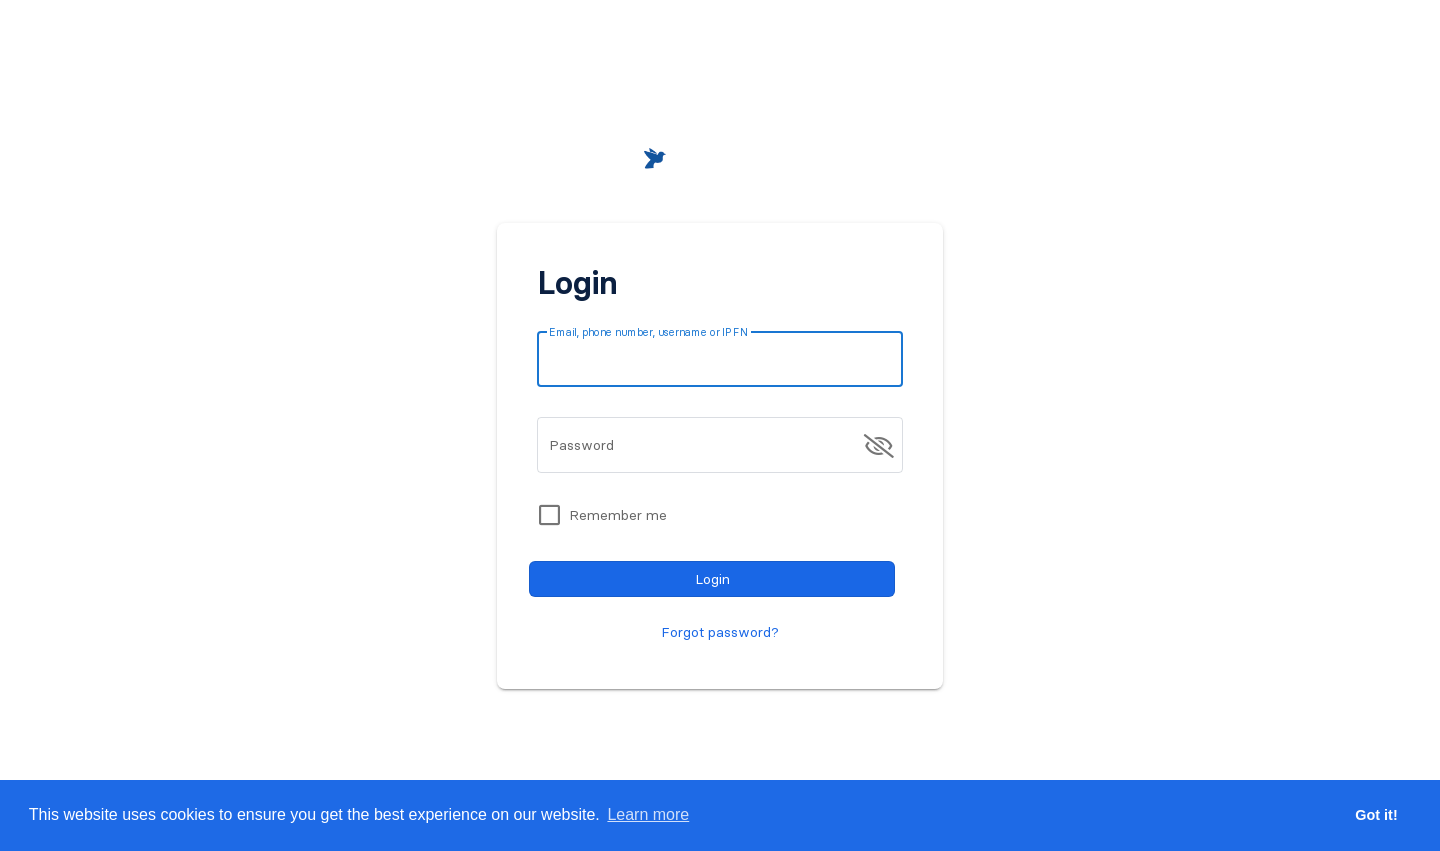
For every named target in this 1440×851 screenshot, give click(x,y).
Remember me (618, 515)
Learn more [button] (648, 814)
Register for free (800, 729)
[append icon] (879, 446)
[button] (1164, 52)
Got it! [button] (1376, 815)
